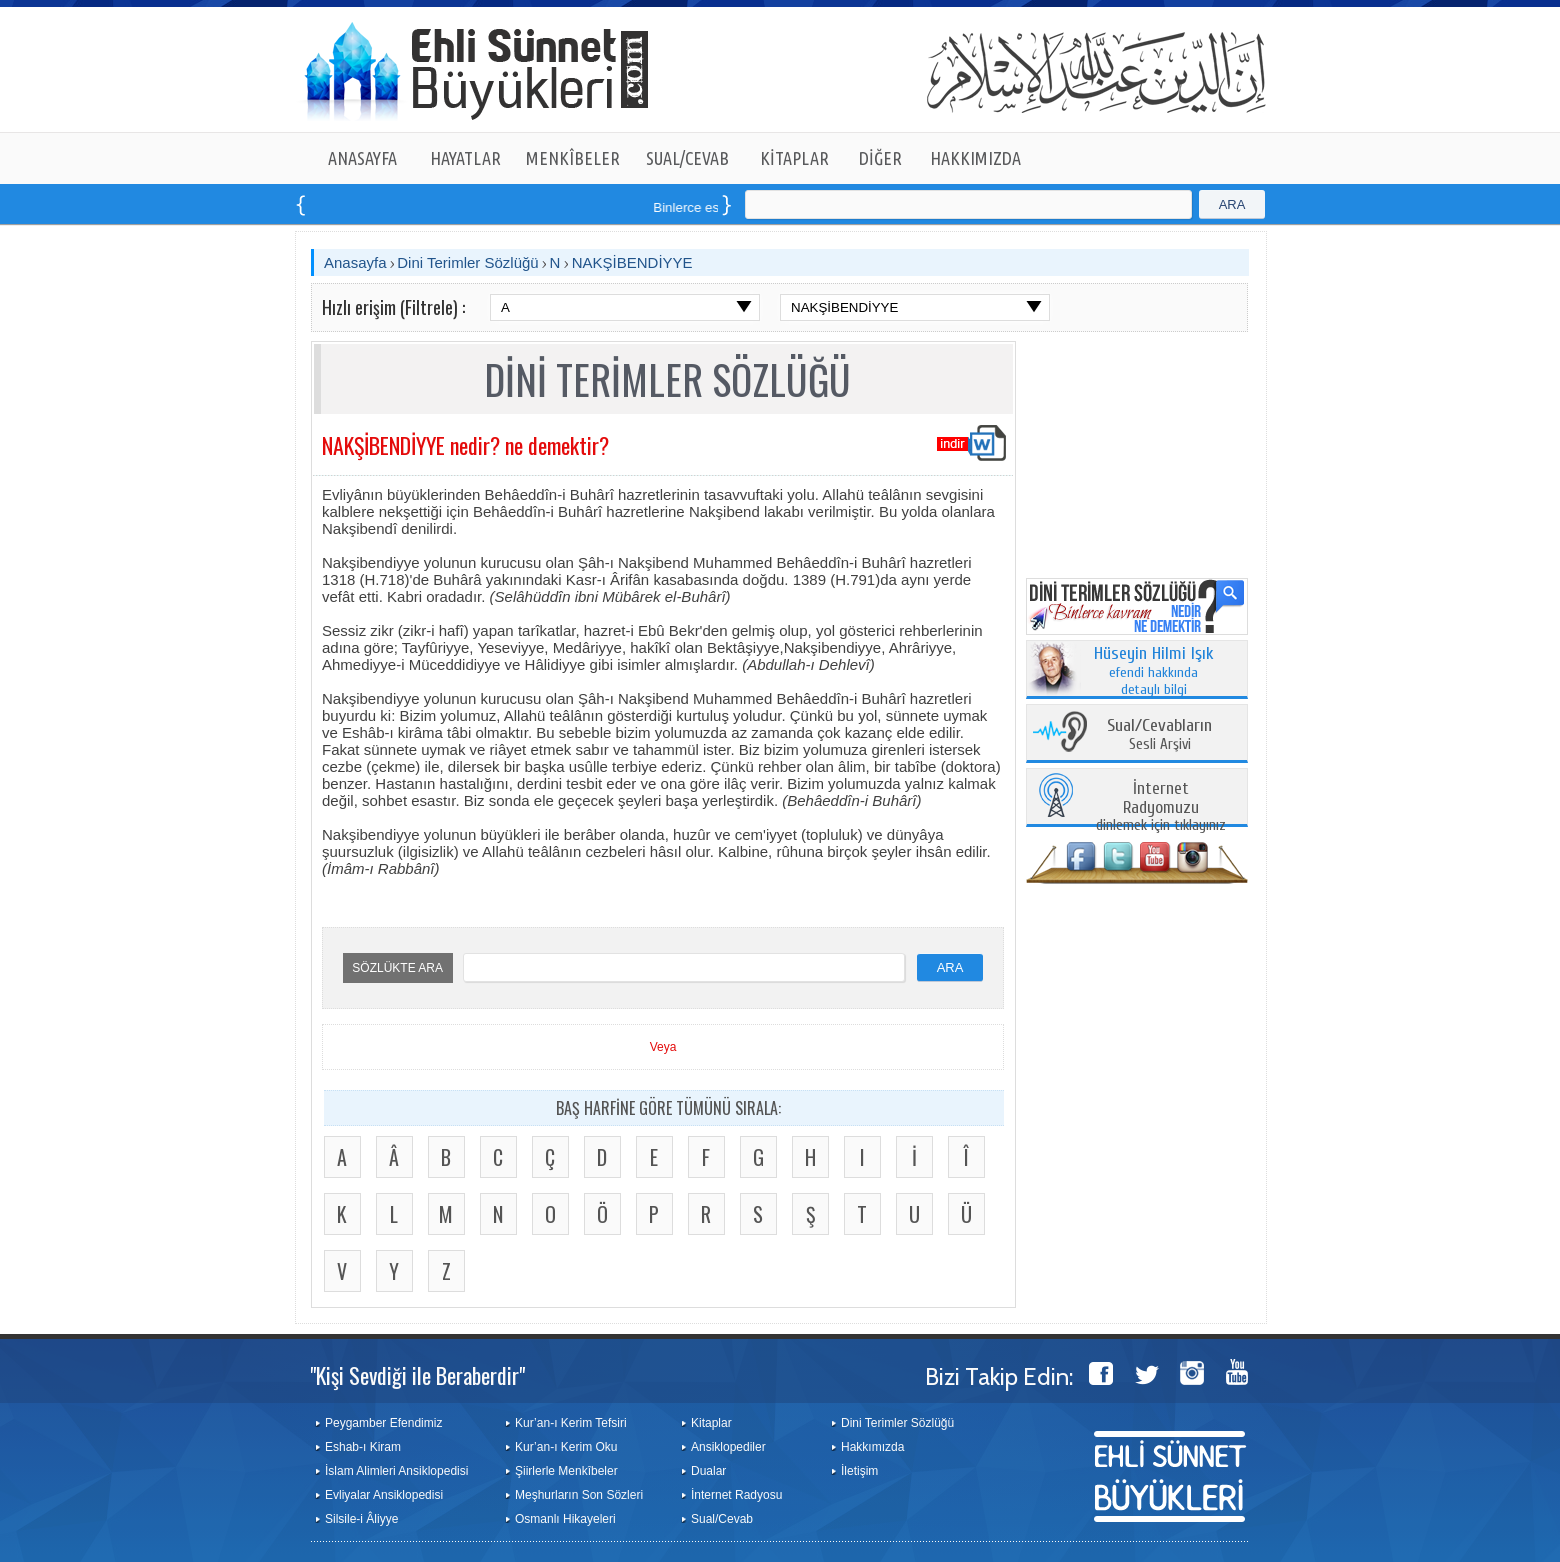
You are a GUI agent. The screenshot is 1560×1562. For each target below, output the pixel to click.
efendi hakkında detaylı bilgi (1154, 672)
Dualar (708, 1471)
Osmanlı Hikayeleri (565, 1519)
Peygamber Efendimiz (383, 1423)
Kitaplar (711, 1423)
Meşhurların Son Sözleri (579, 1495)
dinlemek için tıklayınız (1161, 807)
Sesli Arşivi (1159, 735)
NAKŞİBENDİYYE (632, 262)
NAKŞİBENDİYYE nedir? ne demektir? (465, 445)
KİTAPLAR (794, 158)
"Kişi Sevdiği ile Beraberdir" (417, 1375)
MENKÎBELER (573, 158)
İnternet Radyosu (736, 1495)
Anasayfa (355, 262)
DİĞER (880, 158)
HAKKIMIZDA (975, 158)
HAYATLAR (465, 158)
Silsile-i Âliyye (361, 1519)
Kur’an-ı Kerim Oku (566, 1447)
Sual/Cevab (722, 1519)
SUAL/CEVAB (687, 158)
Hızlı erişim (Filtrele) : (393, 307)
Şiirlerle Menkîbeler (566, 1471)
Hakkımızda (872, 1447)
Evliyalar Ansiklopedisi (384, 1495)
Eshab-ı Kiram (363, 1447)
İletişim (859, 1471)
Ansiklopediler (728, 1447)
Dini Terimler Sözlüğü (467, 262)
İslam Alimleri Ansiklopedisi (396, 1471)
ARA (1232, 204)
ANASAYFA (362, 158)
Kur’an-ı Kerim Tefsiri (571, 1423)
